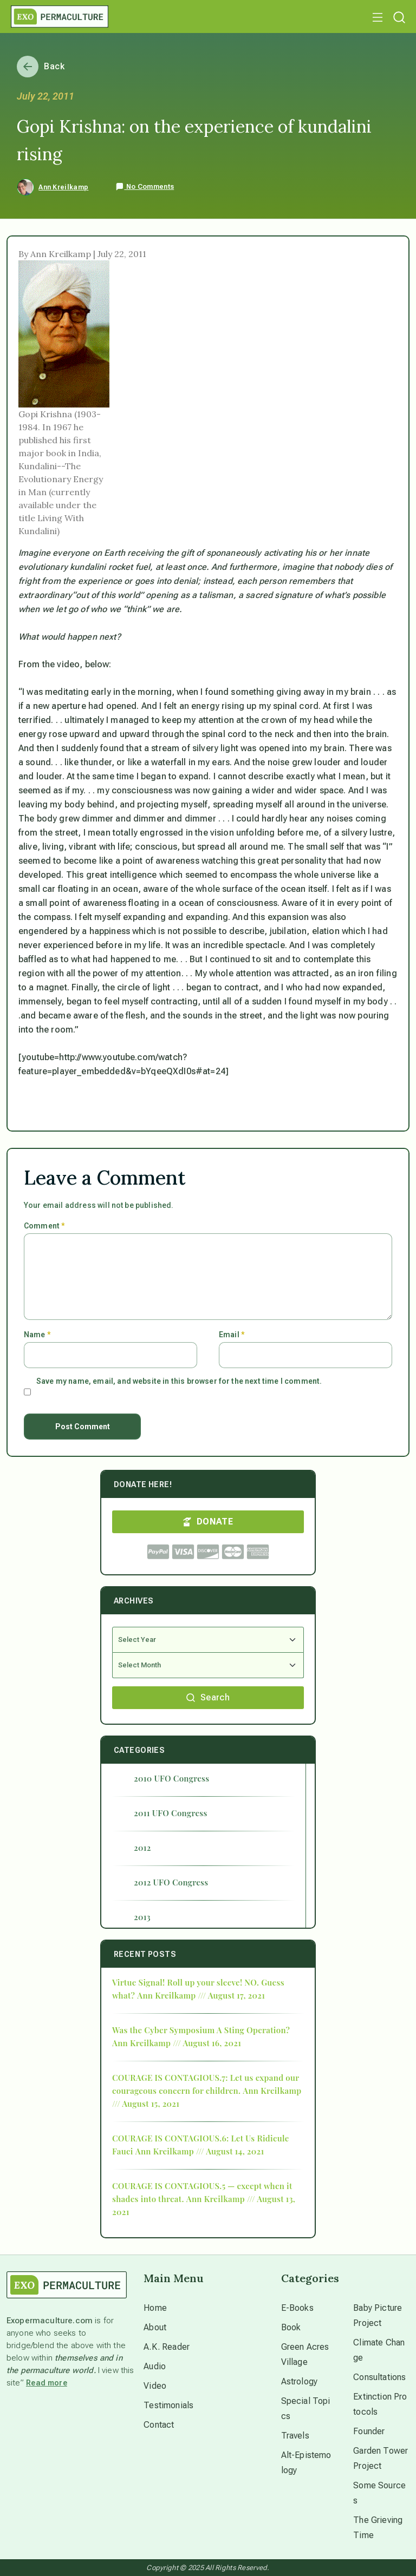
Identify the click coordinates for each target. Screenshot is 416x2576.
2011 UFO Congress (170, 1813)
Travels (295, 2435)
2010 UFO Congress (171, 1778)
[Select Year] (208, 1640)
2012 (142, 1847)
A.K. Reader (167, 2347)
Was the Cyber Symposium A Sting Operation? (201, 2030)
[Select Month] (208, 1665)
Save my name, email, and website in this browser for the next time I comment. (179, 1381)
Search (208, 1697)
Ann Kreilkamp (63, 187)
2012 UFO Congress (171, 1882)
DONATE (208, 1521)
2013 (142, 1916)
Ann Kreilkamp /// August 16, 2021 (176, 2043)
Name (37, 1334)
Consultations (379, 2377)
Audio (155, 2366)
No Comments (144, 186)
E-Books (297, 2308)
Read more (46, 2382)
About (155, 2327)
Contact (159, 2425)
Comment (44, 1225)
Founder (369, 2431)
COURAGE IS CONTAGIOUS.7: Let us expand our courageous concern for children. (205, 2084)
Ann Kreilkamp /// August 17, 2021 (201, 1995)
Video (155, 2386)
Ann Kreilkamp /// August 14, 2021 (199, 2151)
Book (291, 2327)
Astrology (299, 2381)
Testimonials (168, 2405)
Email (231, 1334)
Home (155, 2308)
